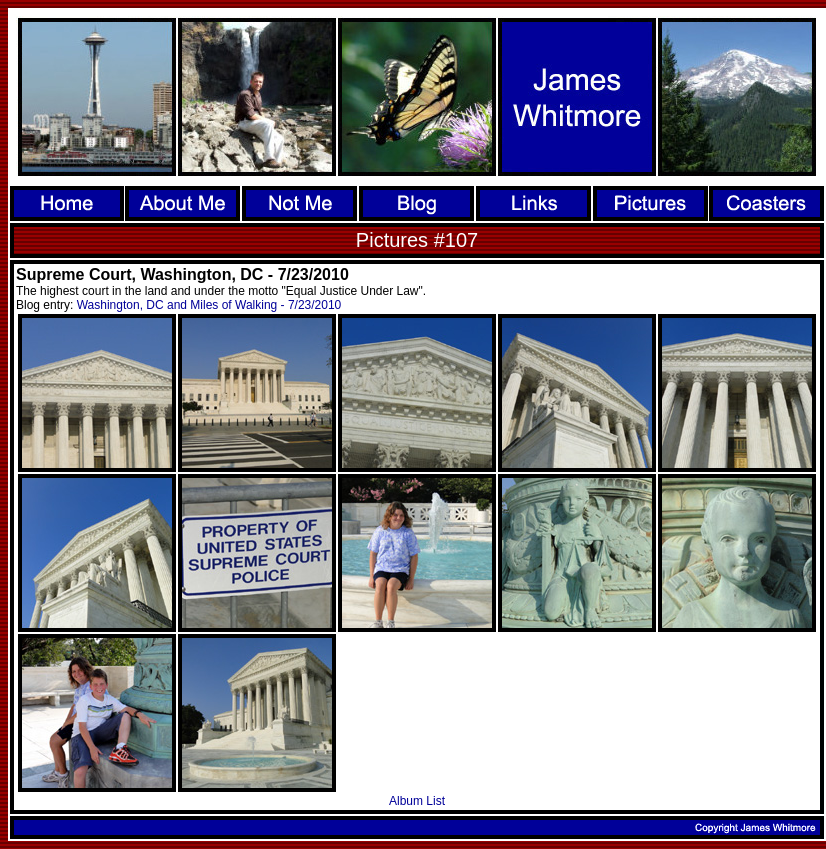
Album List (417, 801)
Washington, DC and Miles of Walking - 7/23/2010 (209, 305)
